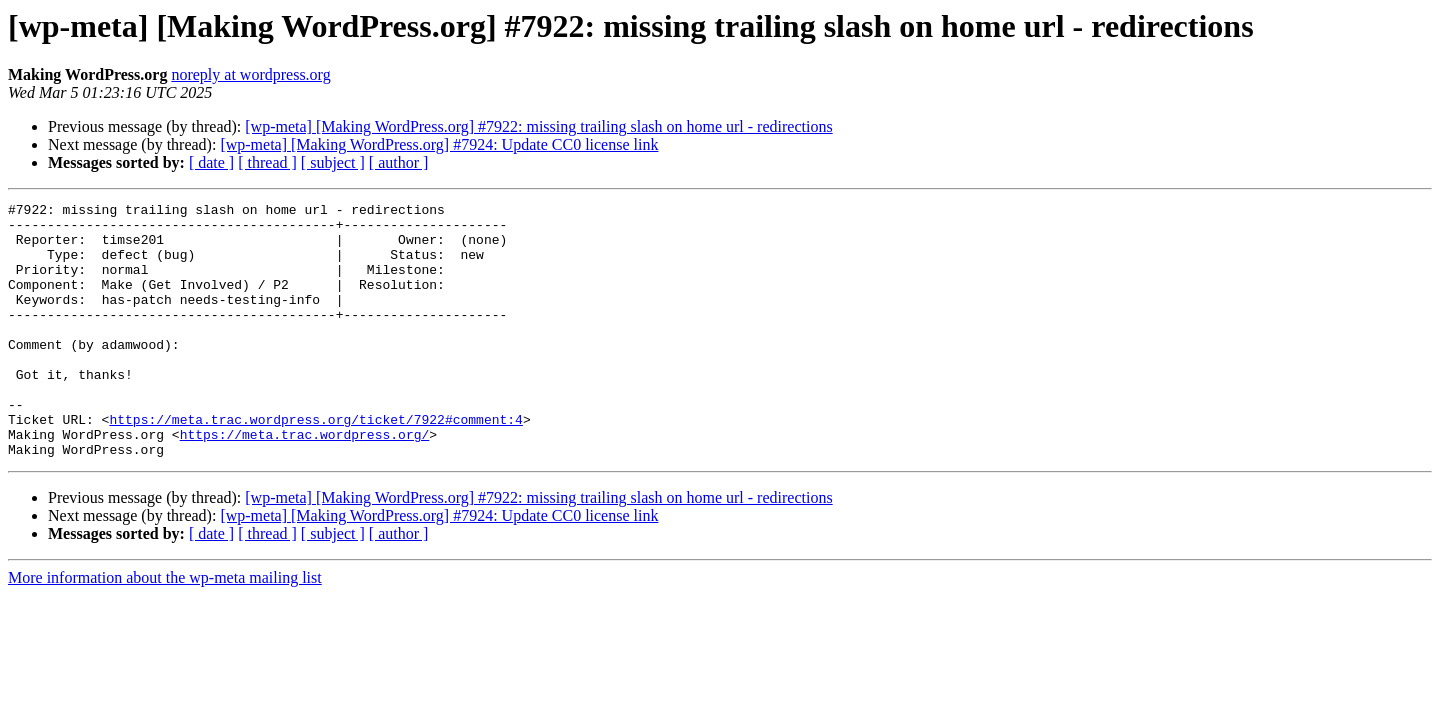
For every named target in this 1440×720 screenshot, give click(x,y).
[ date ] (211, 162)
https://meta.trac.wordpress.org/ (305, 482)
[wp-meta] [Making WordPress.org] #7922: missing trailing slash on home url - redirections (538, 126)
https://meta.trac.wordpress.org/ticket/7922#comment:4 (315, 464)
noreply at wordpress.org (250, 74)
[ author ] (399, 162)
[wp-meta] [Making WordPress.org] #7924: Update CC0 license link (439, 144)
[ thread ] (267, 162)
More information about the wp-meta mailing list (165, 628)
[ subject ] (333, 162)
